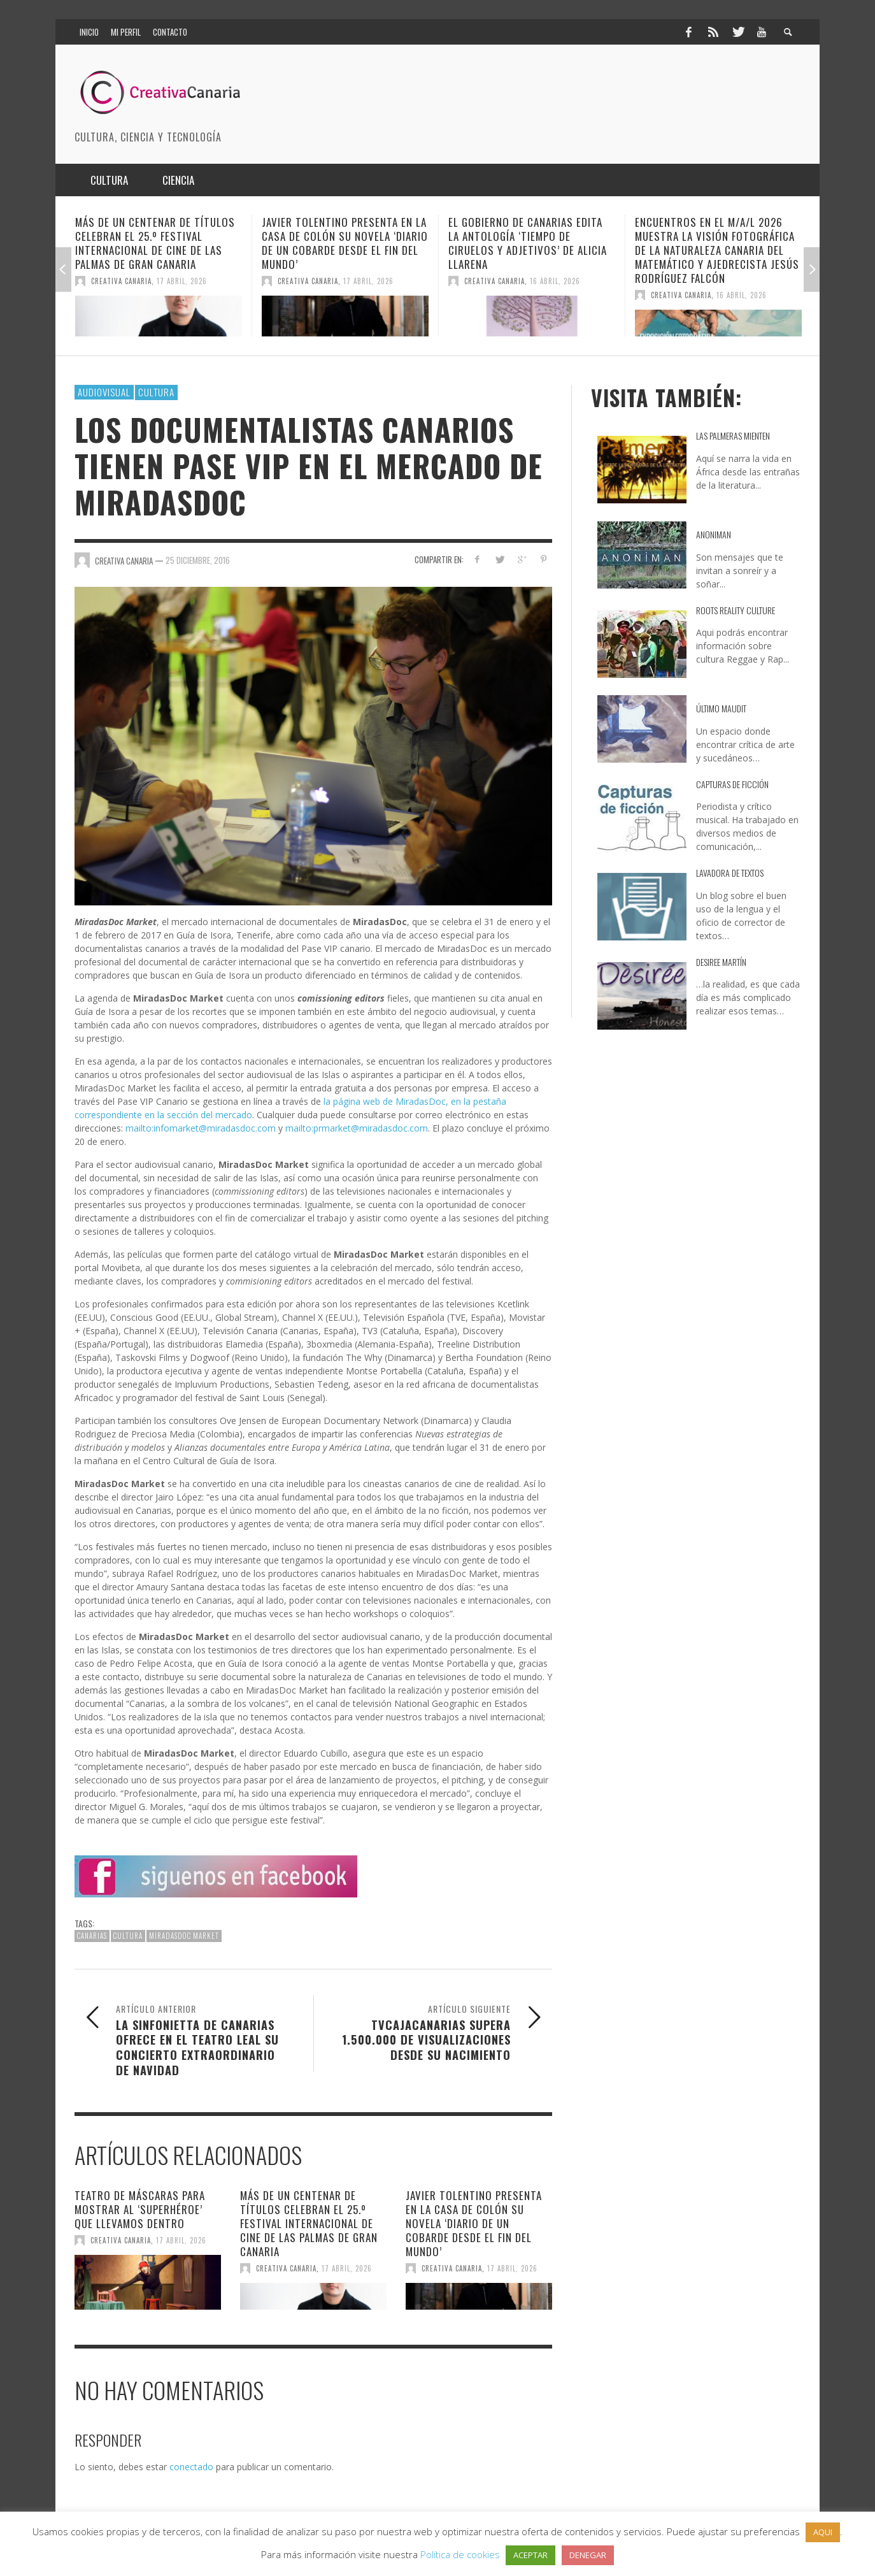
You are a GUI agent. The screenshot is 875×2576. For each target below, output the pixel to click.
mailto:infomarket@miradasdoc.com (200, 1128)
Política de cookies (460, 2554)
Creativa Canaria (121, 281)
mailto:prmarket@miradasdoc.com (356, 1128)
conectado (191, 2467)
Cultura (156, 392)
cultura (128, 1936)
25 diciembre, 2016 (198, 560)
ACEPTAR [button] (530, 2555)
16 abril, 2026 (555, 281)
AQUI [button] (822, 2532)
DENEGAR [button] (587, 2555)
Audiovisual (104, 392)
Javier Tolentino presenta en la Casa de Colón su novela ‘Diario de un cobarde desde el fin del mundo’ (345, 243)
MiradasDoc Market (184, 1936)
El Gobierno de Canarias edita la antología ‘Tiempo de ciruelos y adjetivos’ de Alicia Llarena (527, 243)
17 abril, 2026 (182, 281)
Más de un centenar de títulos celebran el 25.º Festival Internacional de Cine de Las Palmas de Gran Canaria (155, 243)
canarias (92, 1936)
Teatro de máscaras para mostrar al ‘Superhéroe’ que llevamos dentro (140, 2209)
